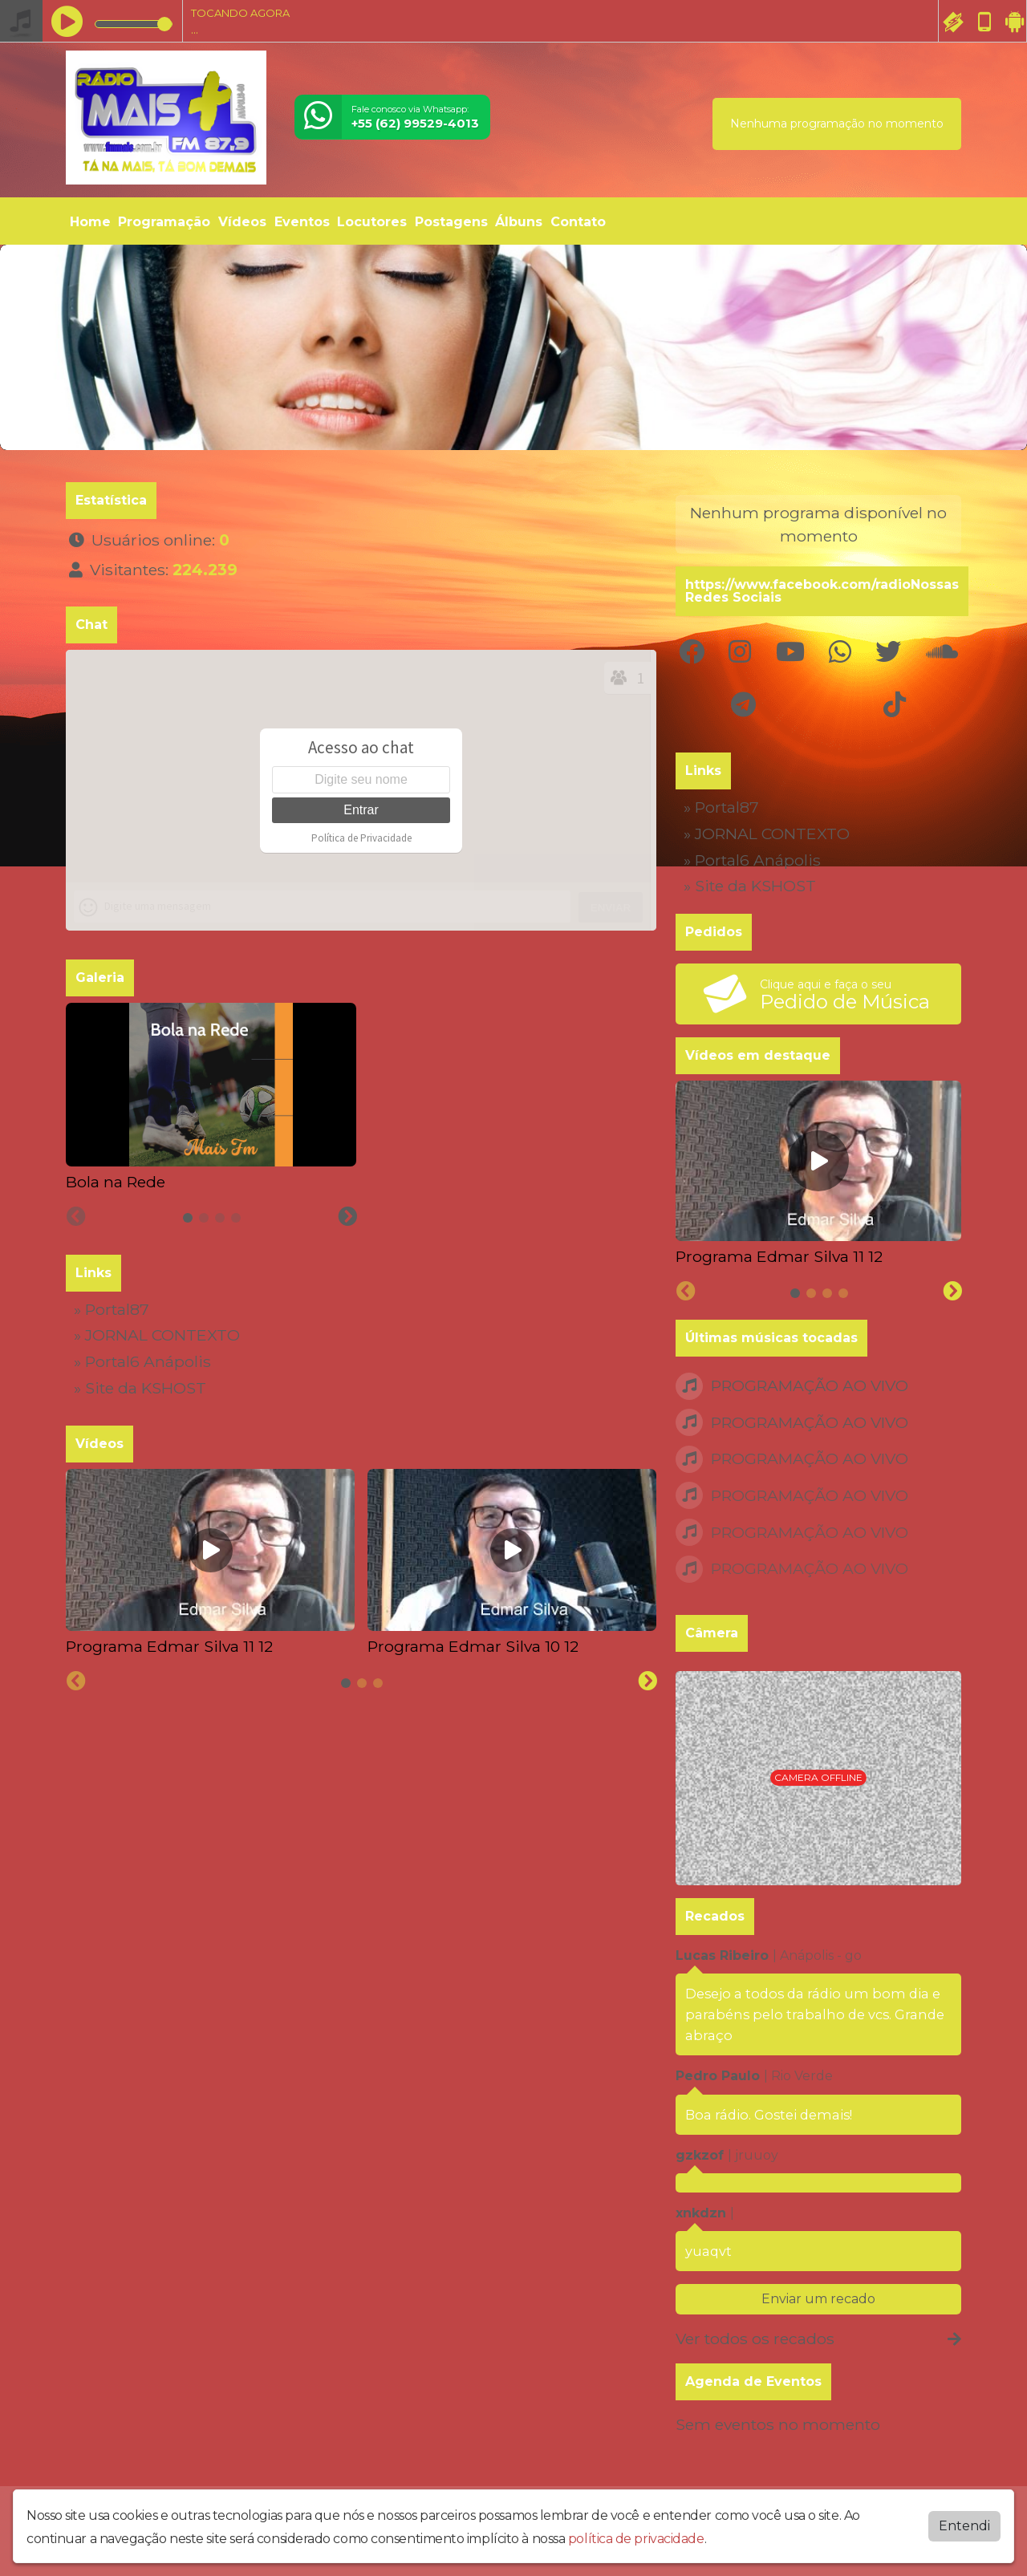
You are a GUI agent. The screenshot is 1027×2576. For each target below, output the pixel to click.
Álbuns (518, 221)
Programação (164, 221)
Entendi (964, 2525)
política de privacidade (636, 2538)
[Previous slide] (76, 1217)
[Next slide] (347, 1217)
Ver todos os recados (818, 2338)
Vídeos (242, 221)
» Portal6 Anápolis (142, 1361)
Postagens (451, 221)
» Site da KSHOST (140, 1388)
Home (90, 221)
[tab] (188, 1218)
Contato (578, 221)
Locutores (372, 221)
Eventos (302, 221)
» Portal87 (111, 1309)
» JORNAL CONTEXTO (157, 1335)
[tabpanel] (211, 1098)
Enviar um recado (818, 2298)
